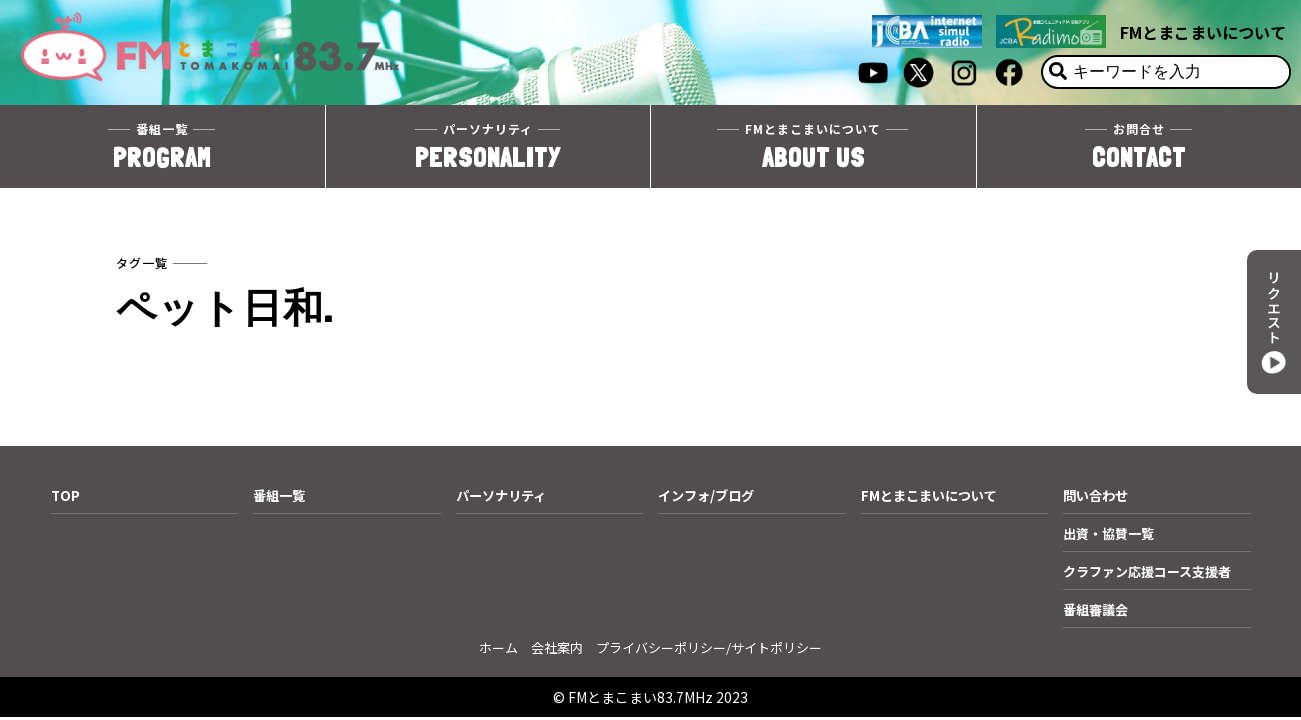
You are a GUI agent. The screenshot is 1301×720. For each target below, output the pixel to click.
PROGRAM (162, 148)
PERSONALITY (488, 148)
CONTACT (1139, 148)
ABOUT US (813, 148)
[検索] (1058, 72)
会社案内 (557, 647)
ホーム (498, 647)
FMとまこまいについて (1203, 32)
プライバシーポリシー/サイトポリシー (709, 647)
